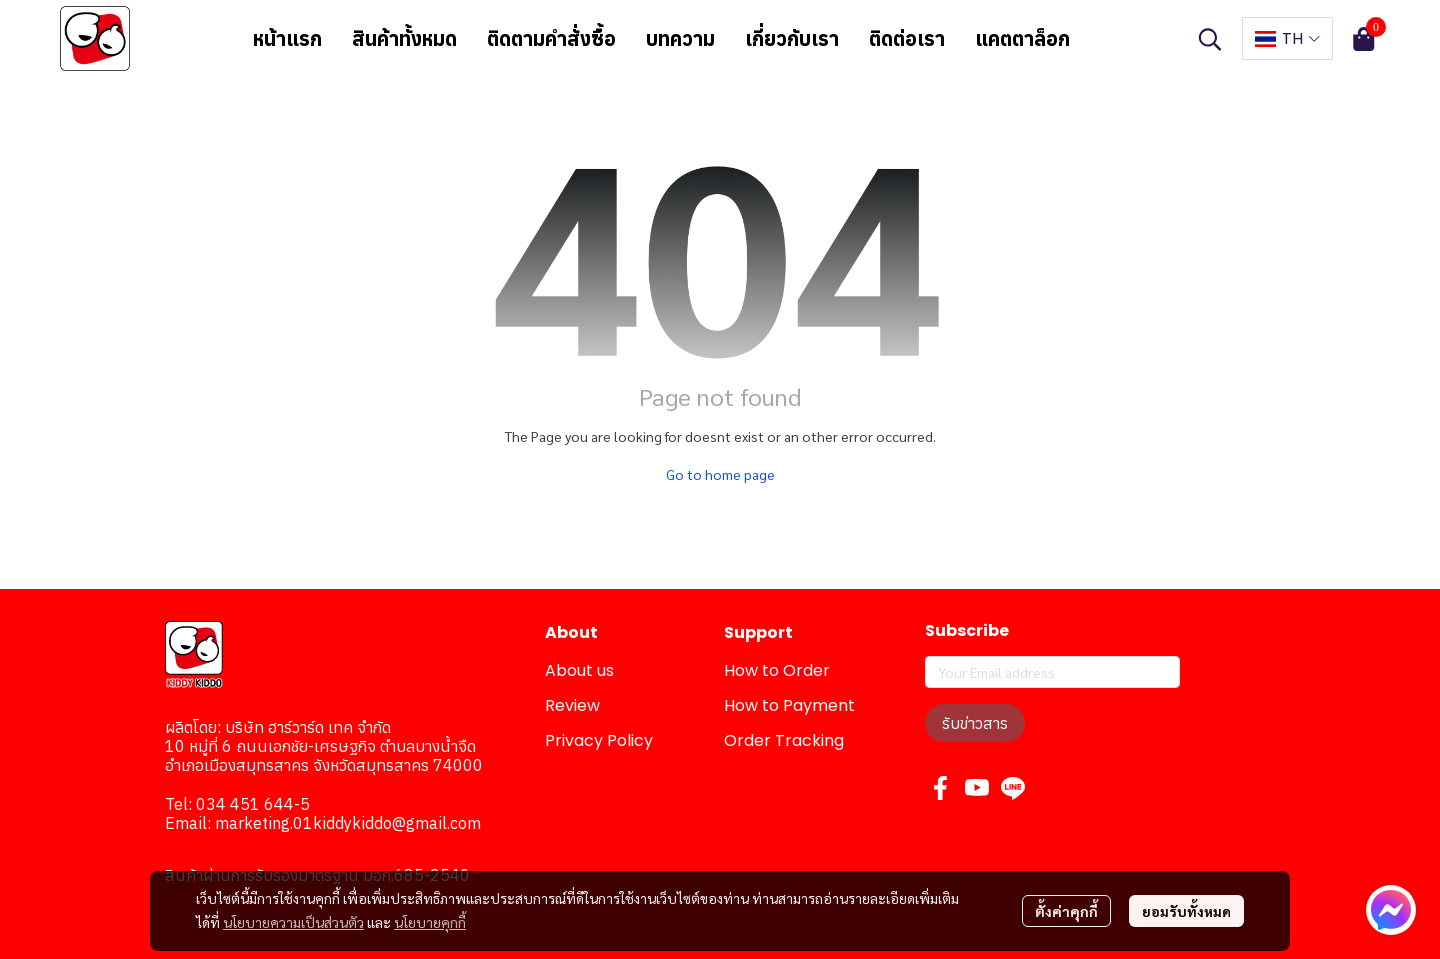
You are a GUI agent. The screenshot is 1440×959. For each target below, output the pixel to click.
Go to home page (720, 474)
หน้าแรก (287, 38)
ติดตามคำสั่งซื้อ (551, 38)
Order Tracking (784, 740)
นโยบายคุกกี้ (430, 922)
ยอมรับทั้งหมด (1186, 911)
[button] (1210, 39)
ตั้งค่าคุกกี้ (1066, 911)
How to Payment (789, 705)
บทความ (680, 38)
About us (579, 670)
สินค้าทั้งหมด (404, 38)
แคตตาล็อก (1022, 38)
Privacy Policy (599, 740)
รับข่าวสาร (975, 723)
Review (572, 705)
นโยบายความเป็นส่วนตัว (293, 922)
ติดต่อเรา (907, 38)
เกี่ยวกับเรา (792, 38)
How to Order (777, 670)
